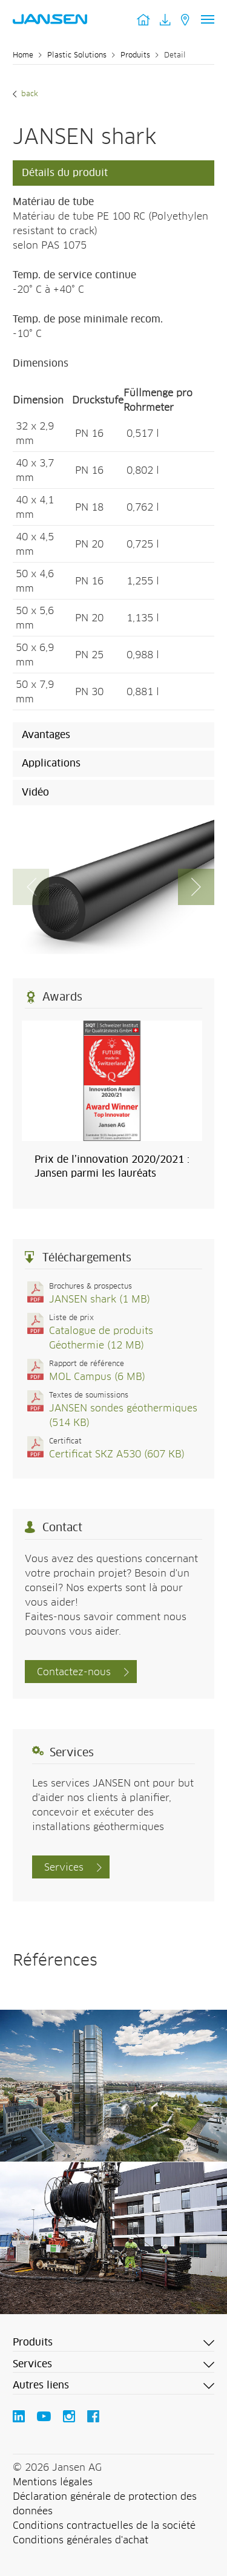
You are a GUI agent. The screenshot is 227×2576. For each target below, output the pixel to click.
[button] (196, 887)
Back (28, 94)
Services (64, 1867)
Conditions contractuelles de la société (104, 2526)
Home (23, 55)
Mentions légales (53, 2482)
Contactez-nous (74, 1672)
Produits (135, 55)
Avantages (46, 735)
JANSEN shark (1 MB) (99, 1299)
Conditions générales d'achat (80, 2540)
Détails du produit (65, 173)
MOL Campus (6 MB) (97, 1377)
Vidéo (35, 792)
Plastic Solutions (77, 55)
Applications (51, 763)
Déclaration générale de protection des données (105, 2504)
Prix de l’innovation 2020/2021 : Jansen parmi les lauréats (112, 1166)
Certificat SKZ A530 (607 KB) (117, 1454)
